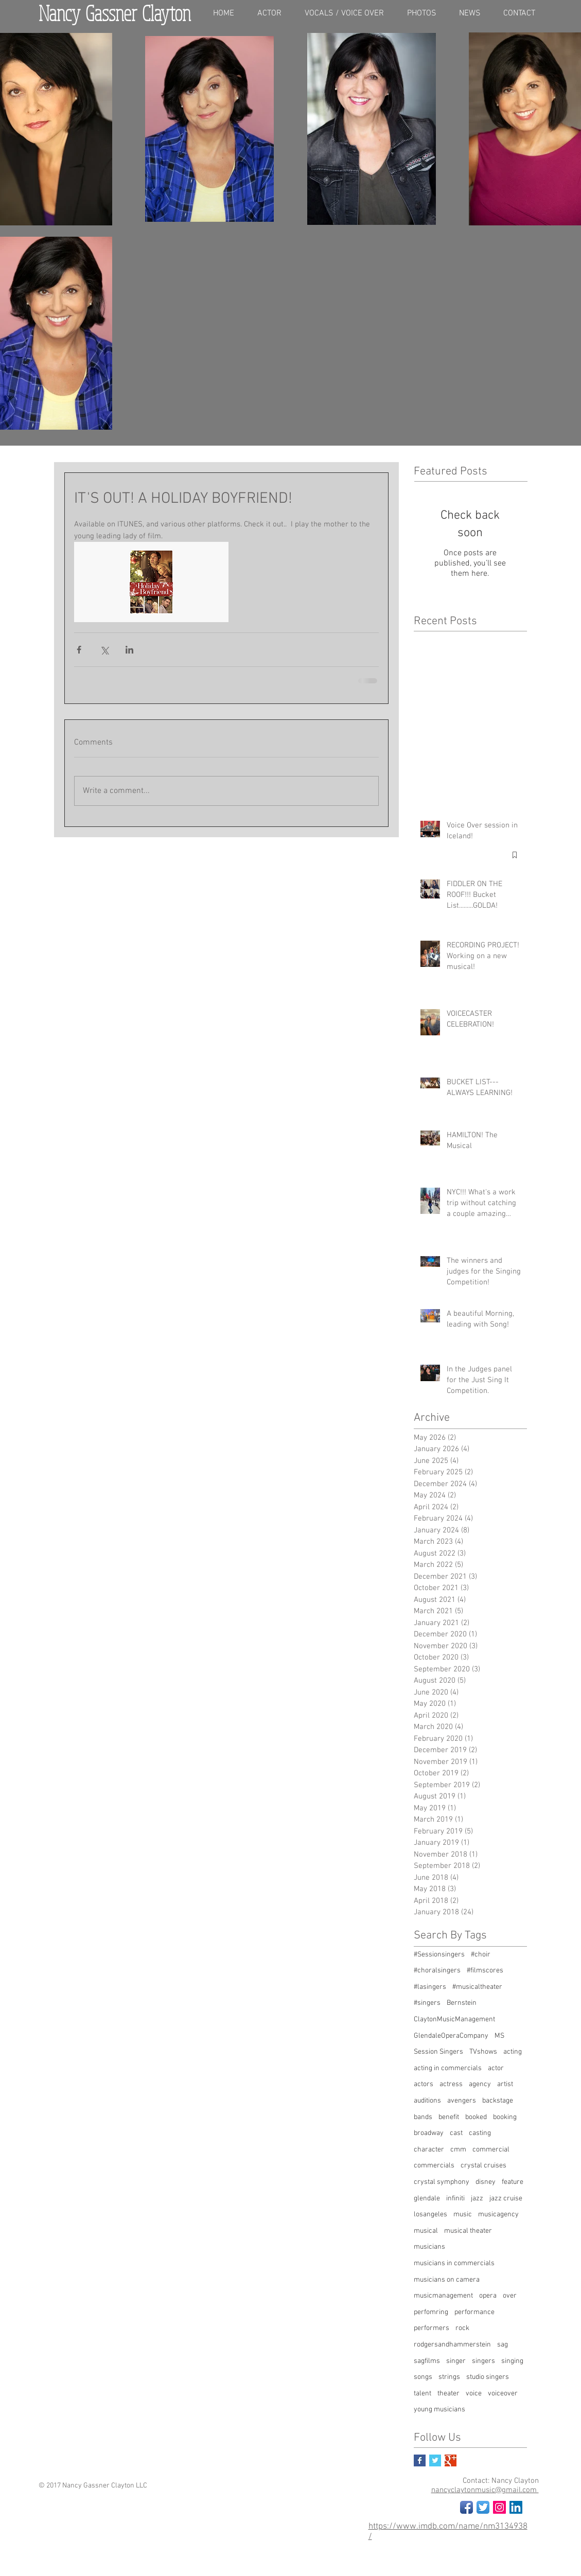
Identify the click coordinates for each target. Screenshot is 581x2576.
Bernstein (462, 2003)
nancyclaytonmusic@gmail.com (485, 2490)
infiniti (455, 2198)
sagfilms (427, 2361)
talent (422, 2393)
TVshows (483, 2052)
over (510, 2295)
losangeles (430, 2214)
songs (423, 2377)
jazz (477, 2198)
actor (496, 2068)
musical (426, 2231)
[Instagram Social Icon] (499, 2507)
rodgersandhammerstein (452, 2344)
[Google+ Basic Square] (450, 2460)
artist (505, 2084)
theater (448, 2393)
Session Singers (438, 2052)
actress (451, 2084)
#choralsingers (437, 1970)
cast (456, 2133)
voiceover (503, 2393)
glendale (427, 2198)
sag (502, 2344)
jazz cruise (505, 2198)
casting (480, 2133)
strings (449, 2377)
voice (474, 2393)
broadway (429, 2133)
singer (456, 2361)
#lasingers (430, 1987)
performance (474, 2312)
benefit (448, 2117)
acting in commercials (448, 2068)
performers (431, 2328)
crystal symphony (441, 2182)
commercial (490, 2149)
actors (423, 2084)
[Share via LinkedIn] (129, 650)
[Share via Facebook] (79, 650)
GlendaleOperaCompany (451, 2036)
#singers (427, 2003)
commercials (434, 2165)
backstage (497, 2100)
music (462, 2214)
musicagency (498, 2214)
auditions (427, 2100)
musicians (429, 2247)
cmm (458, 2149)
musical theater (468, 2231)
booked (476, 2117)
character (429, 2149)
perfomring (431, 2312)
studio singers (487, 2377)
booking (505, 2117)
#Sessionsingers (439, 1954)
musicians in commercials (454, 2263)
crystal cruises (483, 2165)
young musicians (439, 2409)
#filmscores (485, 1970)
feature (512, 2182)
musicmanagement (443, 2295)
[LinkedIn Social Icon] (515, 2507)
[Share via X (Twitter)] (104, 650)
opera (488, 2295)
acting (512, 2052)
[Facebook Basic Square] (420, 2460)
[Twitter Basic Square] (435, 2460)
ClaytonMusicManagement (454, 2019)
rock (462, 2328)
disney (486, 2182)
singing (512, 2361)
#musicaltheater (477, 1987)
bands (423, 2117)
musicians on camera (447, 2279)
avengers (461, 2100)
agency (480, 2084)
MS (499, 2036)
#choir (480, 1954)
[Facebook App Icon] (466, 2507)
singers (483, 2361)
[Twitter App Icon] (483, 2507)
